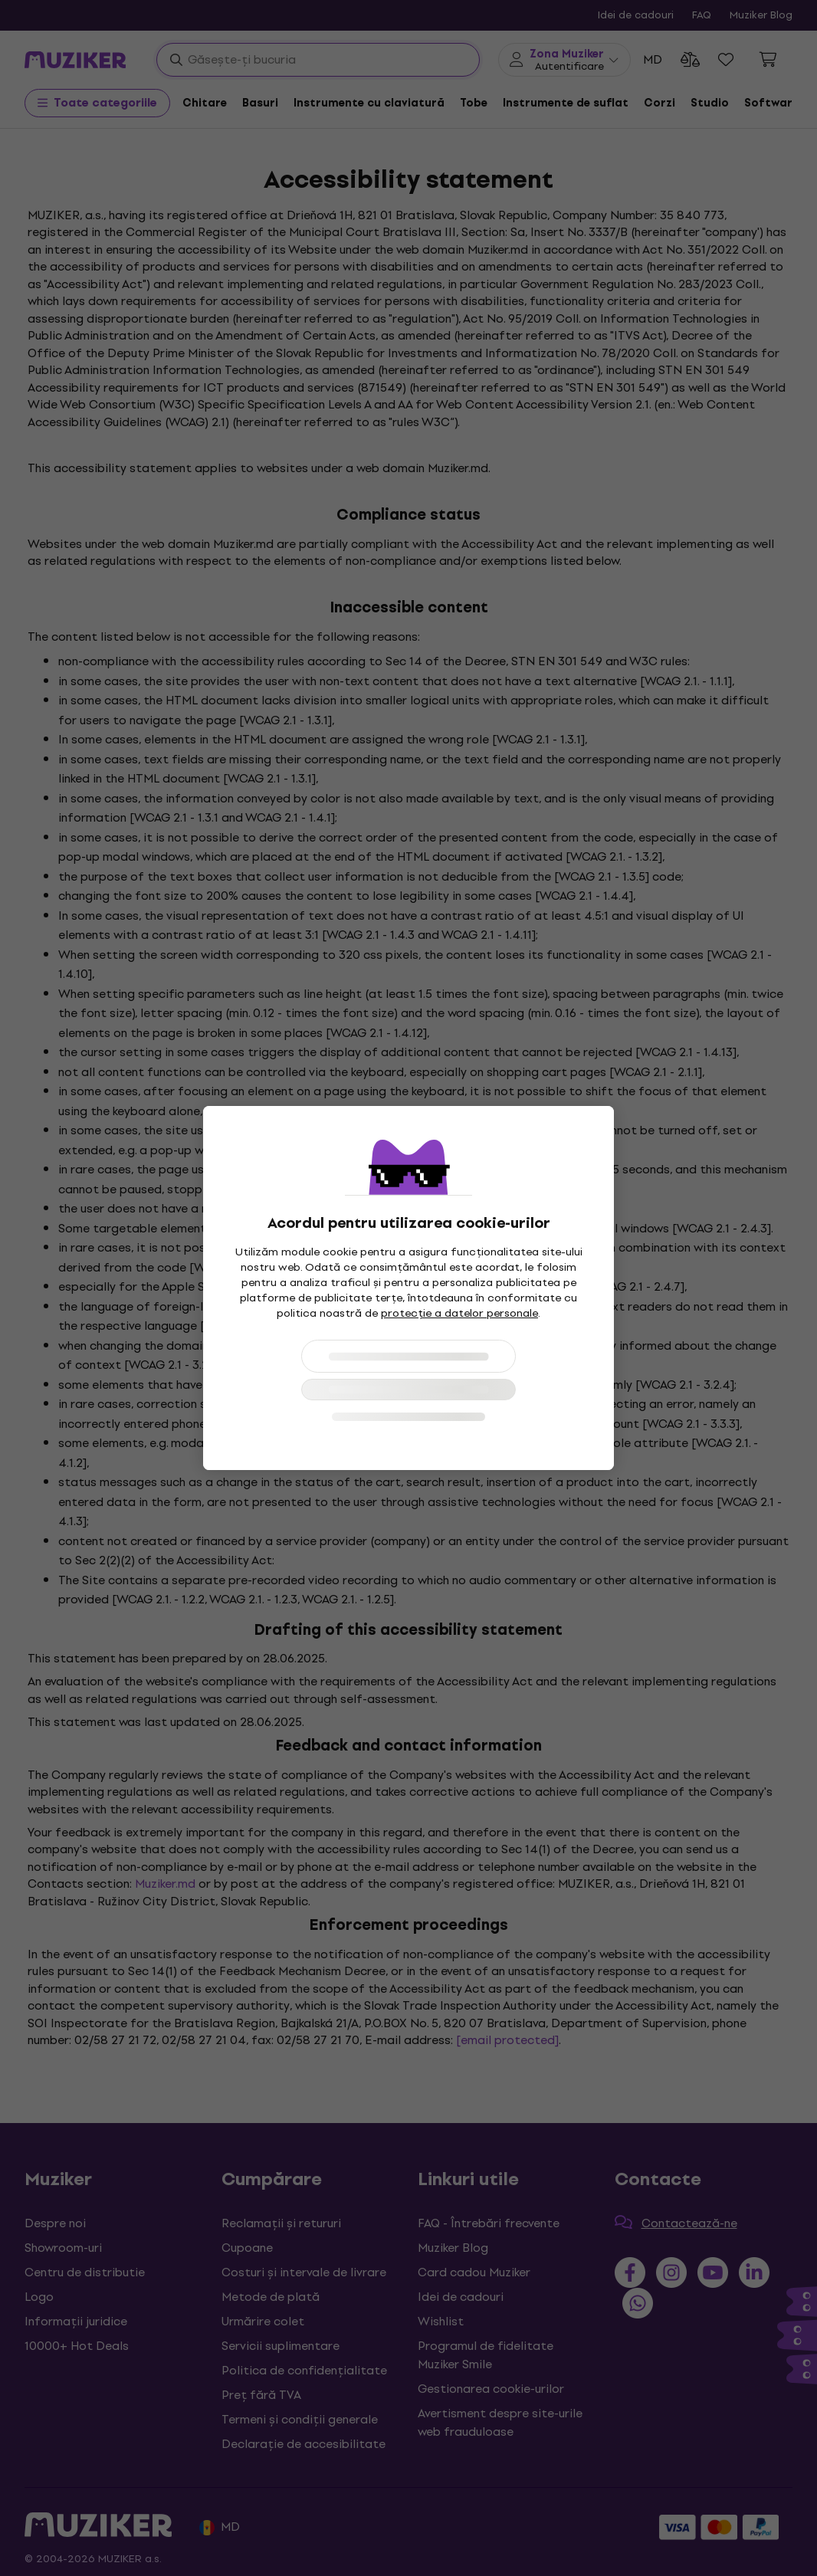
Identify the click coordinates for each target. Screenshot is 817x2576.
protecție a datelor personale (459, 1313)
